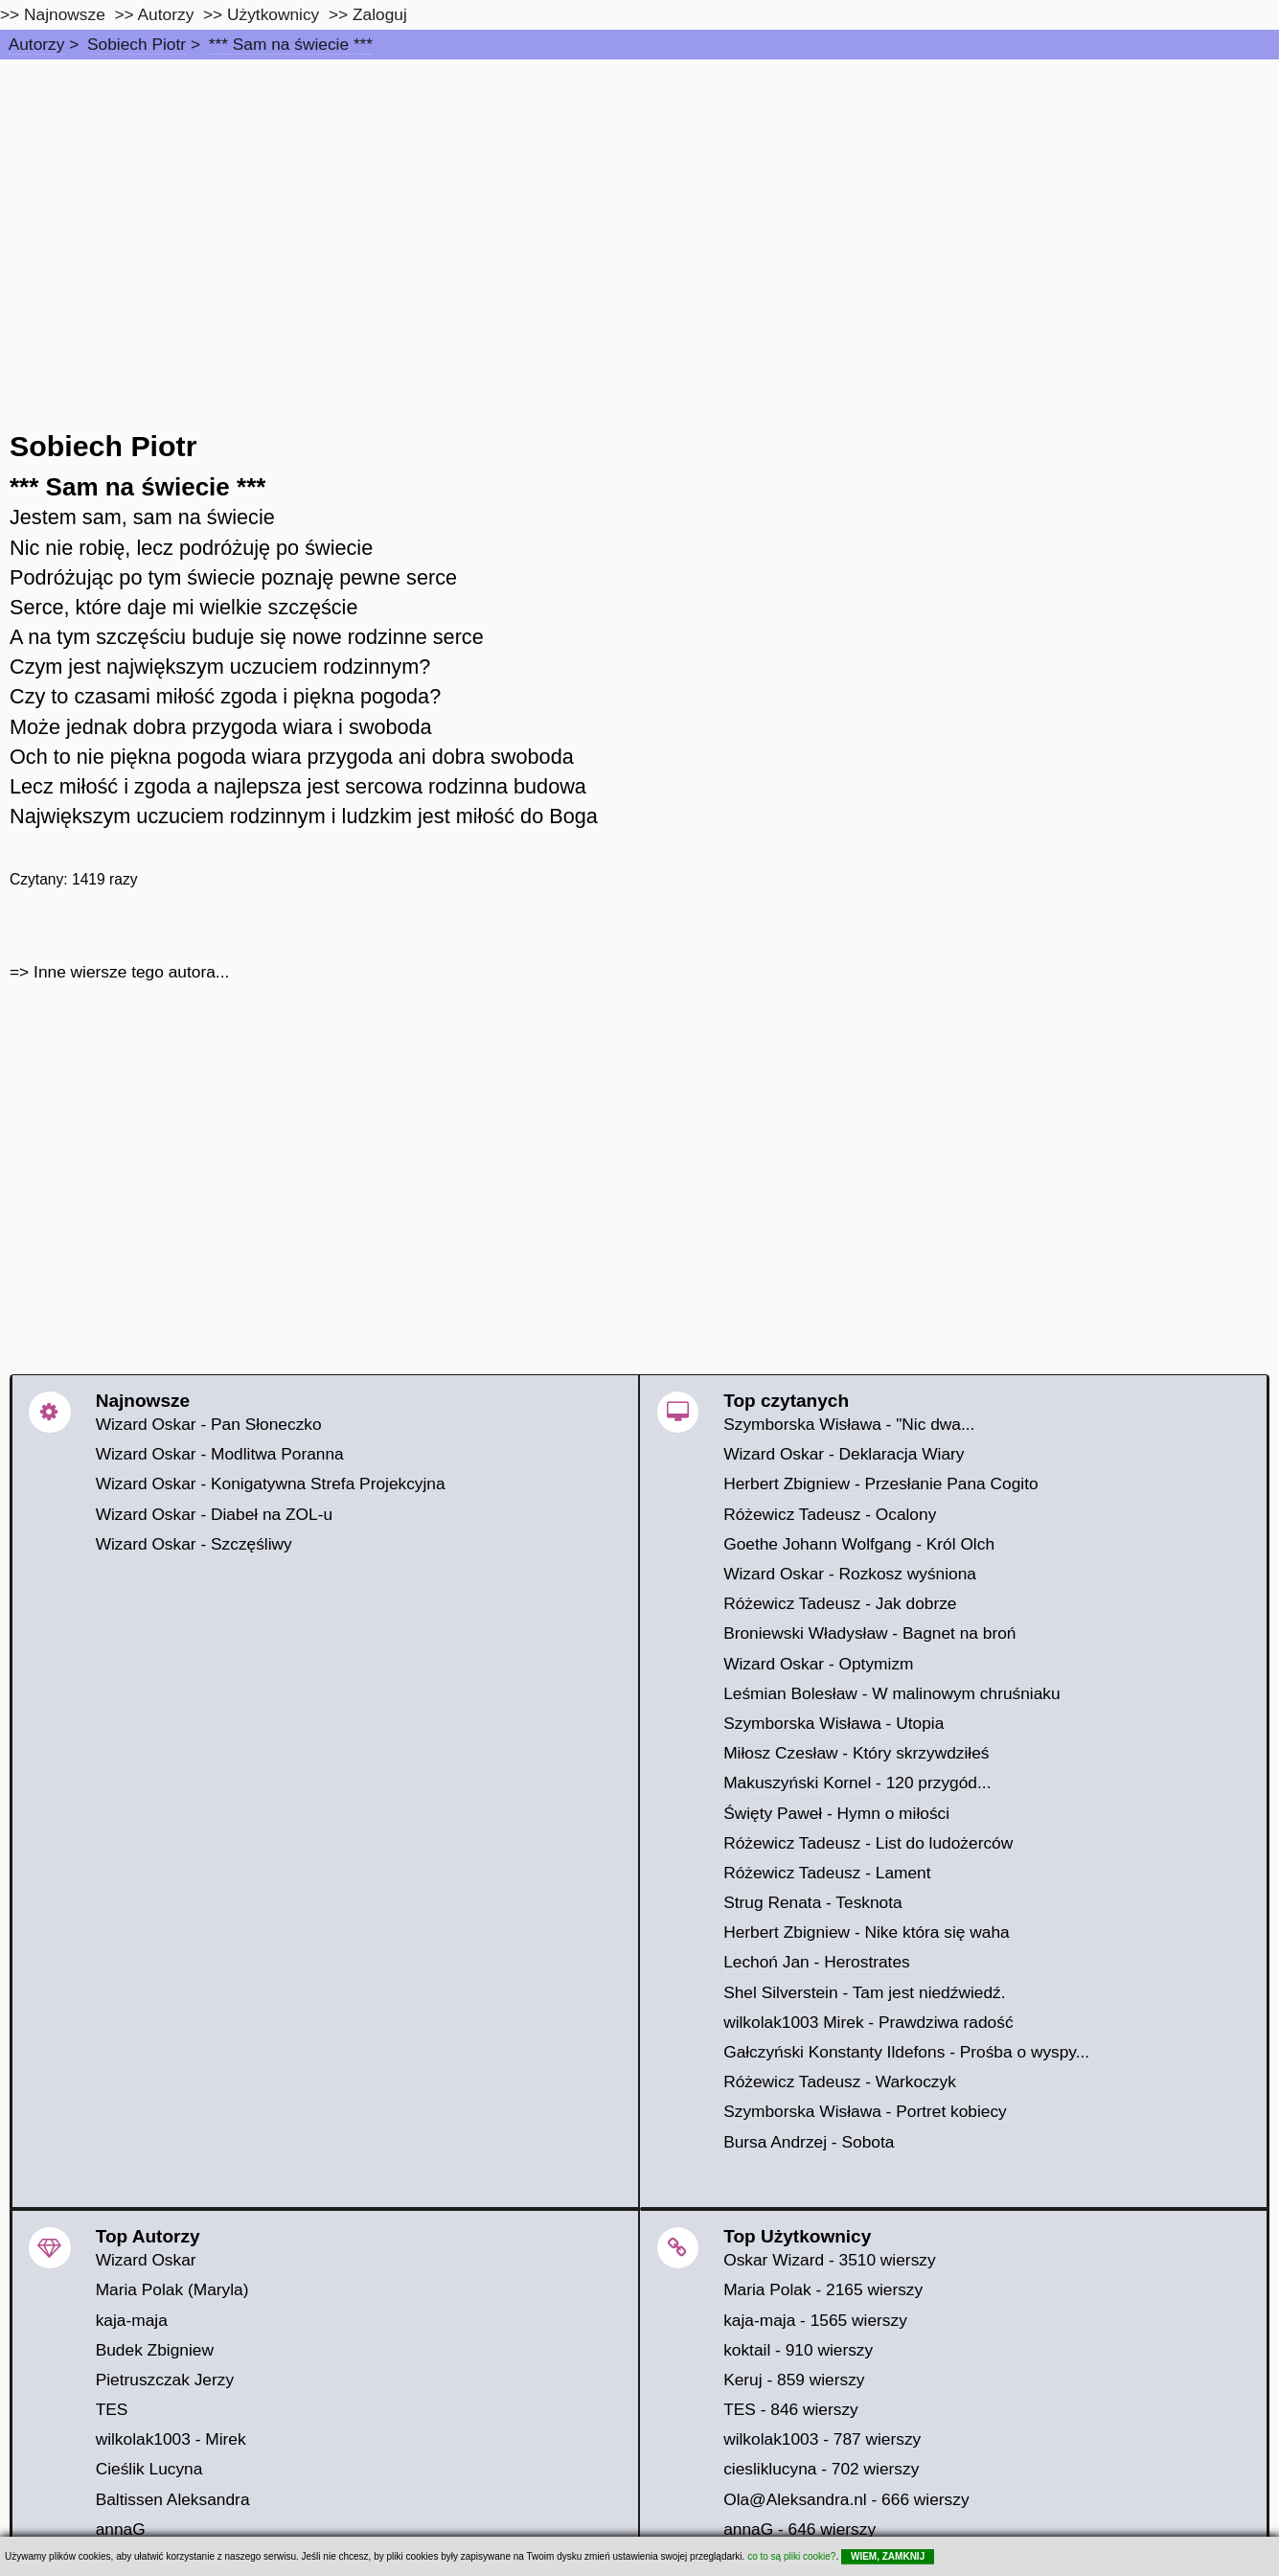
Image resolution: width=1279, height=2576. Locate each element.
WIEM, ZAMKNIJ (888, 2556)
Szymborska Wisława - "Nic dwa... (848, 1424)
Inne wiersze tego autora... (131, 971)
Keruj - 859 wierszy (793, 2379)
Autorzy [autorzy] (166, 14)
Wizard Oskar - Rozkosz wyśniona (849, 1573)
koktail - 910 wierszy (798, 2349)
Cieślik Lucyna (149, 2468)
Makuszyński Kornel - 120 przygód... (857, 1782)
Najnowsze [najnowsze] (64, 14)
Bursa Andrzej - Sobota (808, 2141)
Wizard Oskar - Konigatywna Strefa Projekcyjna (270, 1483)
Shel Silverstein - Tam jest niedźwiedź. (864, 1992)
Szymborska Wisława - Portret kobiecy (865, 2111)
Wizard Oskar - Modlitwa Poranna (220, 1453)
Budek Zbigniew (155, 2349)
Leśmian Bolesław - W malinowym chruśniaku (892, 1693)
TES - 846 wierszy (790, 2409)
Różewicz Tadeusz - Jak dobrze (839, 1603)
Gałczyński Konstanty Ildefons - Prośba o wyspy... (906, 2051)
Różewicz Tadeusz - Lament (826, 1872)
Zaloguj (380, 14)
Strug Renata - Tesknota (812, 1902)
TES (112, 2409)
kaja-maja (132, 2320)
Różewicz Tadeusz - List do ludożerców (868, 1842)
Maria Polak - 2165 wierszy (823, 2289)
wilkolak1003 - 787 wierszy (822, 2439)
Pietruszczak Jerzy (165, 2379)
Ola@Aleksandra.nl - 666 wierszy (846, 2499)
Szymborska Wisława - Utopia (833, 1723)
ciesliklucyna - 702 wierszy (821, 2468)
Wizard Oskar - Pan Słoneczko (209, 1424)
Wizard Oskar (146, 2259)
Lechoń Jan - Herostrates (816, 1961)
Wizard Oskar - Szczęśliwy (194, 1543)
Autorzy (37, 44)
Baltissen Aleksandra (173, 2499)
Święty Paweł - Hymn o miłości (836, 1813)
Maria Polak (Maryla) (172, 2289)
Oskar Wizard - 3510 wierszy (829, 2259)
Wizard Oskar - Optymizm (818, 1663)
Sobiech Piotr (136, 44)
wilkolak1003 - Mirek (171, 2439)
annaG (121, 2529)
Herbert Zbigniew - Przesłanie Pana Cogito (880, 1483)
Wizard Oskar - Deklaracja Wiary (843, 1453)
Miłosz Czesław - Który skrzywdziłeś (856, 1752)
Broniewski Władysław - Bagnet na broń (869, 1633)
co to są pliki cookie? (791, 2556)
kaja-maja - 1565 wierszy (815, 2320)
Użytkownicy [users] (273, 14)
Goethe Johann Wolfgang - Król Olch (858, 1543)
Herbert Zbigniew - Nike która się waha (866, 1932)
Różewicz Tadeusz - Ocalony (829, 1514)
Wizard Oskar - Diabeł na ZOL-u (214, 1514)
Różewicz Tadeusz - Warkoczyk (839, 2081)
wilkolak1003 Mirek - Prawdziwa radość (868, 2022)
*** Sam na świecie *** (291, 44)
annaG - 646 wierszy (799, 2529)
